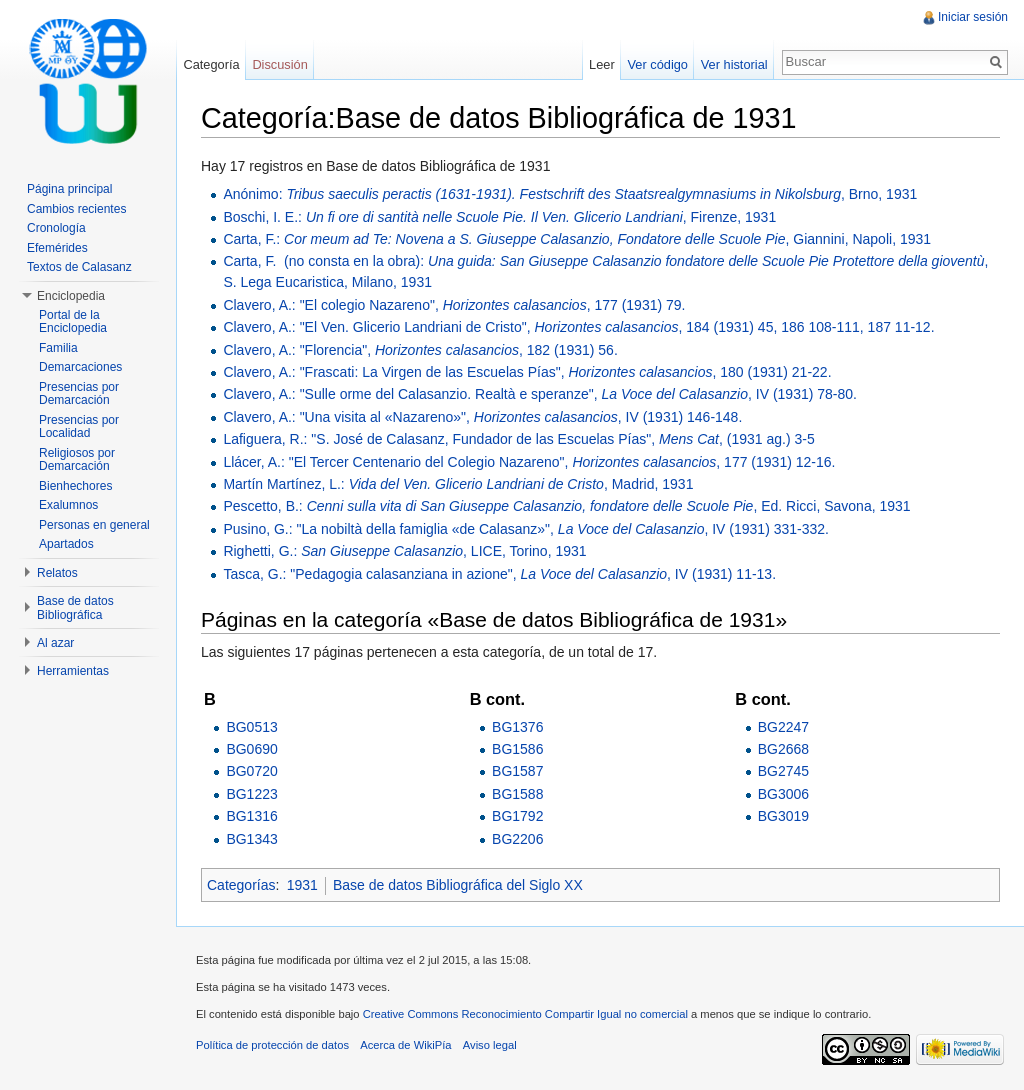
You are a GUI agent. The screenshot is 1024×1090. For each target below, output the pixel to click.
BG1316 (251, 816)
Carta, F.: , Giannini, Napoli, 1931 (577, 239)
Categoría (211, 64)
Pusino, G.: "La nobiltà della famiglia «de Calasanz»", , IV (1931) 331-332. (526, 529)
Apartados (66, 544)
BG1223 (251, 794)
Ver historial (734, 64)
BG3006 (783, 794)
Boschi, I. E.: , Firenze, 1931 (499, 217)
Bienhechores (75, 486)
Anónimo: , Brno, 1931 (570, 194)
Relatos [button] (57, 573)
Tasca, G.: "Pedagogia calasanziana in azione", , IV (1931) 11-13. (499, 574)
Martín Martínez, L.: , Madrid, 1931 (458, 484)
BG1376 (517, 727)
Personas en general (94, 525)
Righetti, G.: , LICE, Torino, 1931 (404, 551)
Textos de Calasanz (79, 267)
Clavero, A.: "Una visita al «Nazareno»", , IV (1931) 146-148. (482, 417)
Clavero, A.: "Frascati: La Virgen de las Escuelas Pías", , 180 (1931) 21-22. (527, 372)
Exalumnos (68, 505)
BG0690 (251, 749)
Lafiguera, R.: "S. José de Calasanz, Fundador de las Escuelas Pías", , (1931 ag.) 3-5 (518, 439)
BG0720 (251, 771)
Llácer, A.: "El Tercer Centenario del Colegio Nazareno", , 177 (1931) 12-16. (529, 462)
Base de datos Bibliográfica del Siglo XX (458, 885)
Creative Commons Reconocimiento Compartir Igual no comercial (525, 1014)
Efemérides (57, 248)
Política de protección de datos (272, 1045)
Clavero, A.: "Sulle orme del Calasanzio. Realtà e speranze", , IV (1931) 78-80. (540, 394)
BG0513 (251, 727)
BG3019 (783, 816)
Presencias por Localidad (79, 427)
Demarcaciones (80, 367)
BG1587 (517, 771)
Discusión (279, 64)
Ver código (657, 64)
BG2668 (783, 749)
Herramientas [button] (73, 671)
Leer (602, 64)
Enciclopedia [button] (71, 296)
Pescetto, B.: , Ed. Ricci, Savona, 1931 (566, 506)
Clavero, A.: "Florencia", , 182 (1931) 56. (420, 350)
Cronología (56, 228)
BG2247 (783, 727)
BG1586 (517, 749)
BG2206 (517, 839)
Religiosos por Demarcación (77, 460)
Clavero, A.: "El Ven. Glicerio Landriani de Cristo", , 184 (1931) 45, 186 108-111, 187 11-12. (578, 327)
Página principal (69, 189)
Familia (58, 348)
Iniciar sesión (973, 17)
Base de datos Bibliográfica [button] (75, 608)
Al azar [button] (55, 643)
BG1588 (517, 794)
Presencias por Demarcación (79, 394)
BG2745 (783, 771)
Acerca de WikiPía (405, 1045)
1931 (302, 885)
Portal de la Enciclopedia (73, 322)
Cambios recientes (76, 209)
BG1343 (251, 839)
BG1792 (517, 816)
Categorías (241, 885)
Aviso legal (490, 1045)
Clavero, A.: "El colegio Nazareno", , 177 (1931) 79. (454, 305)
